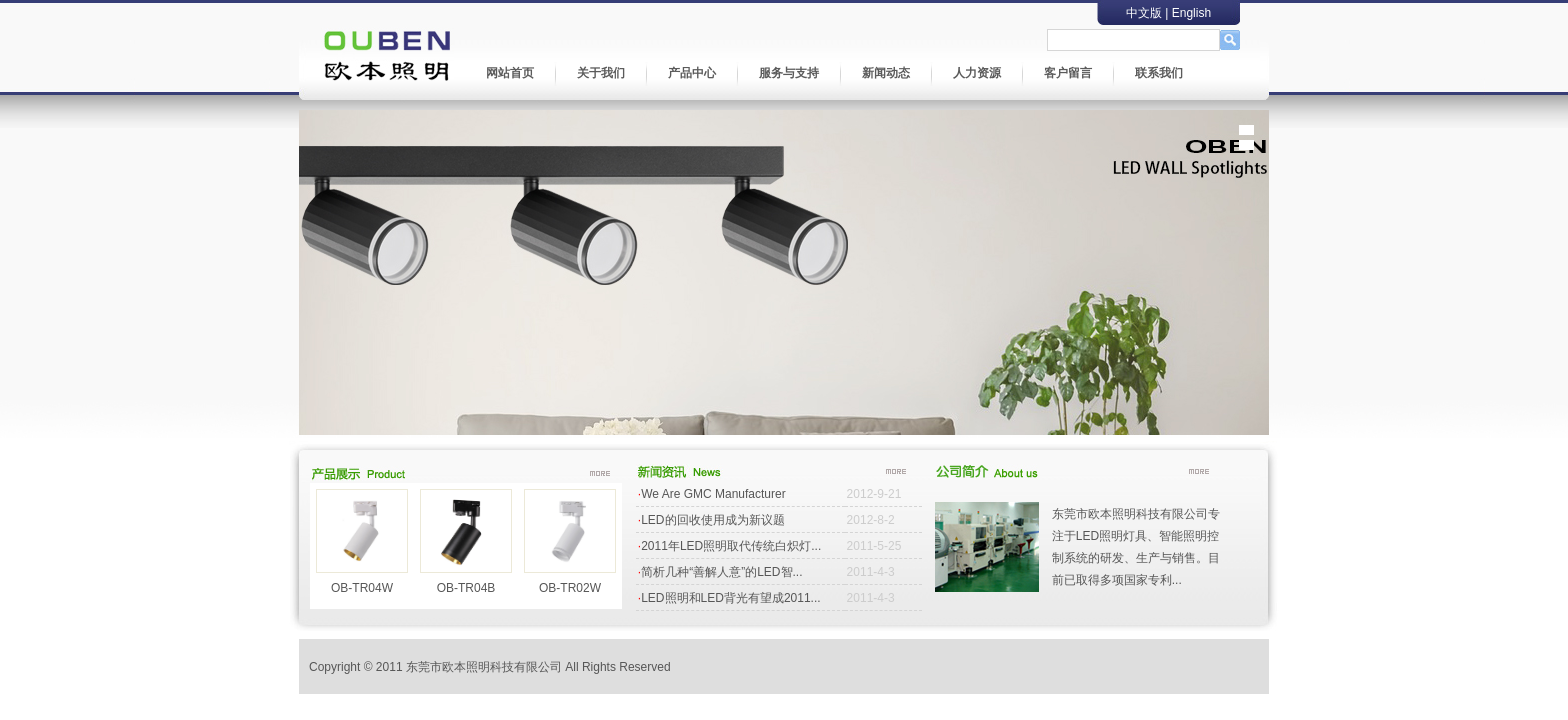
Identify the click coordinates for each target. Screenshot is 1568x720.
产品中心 (692, 73)
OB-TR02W (570, 588)
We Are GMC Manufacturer (713, 494)
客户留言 (1068, 73)
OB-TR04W (362, 588)
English (1191, 13)
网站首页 (510, 73)
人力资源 (977, 73)
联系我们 (1159, 73)
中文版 (1144, 13)
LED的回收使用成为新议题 (712, 520)
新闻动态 (886, 73)
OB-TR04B (466, 588)
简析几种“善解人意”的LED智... (721, 572)
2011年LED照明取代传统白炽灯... (731, 546)
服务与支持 (789, 73)
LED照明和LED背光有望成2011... (730, 598)
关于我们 (601, 73)
